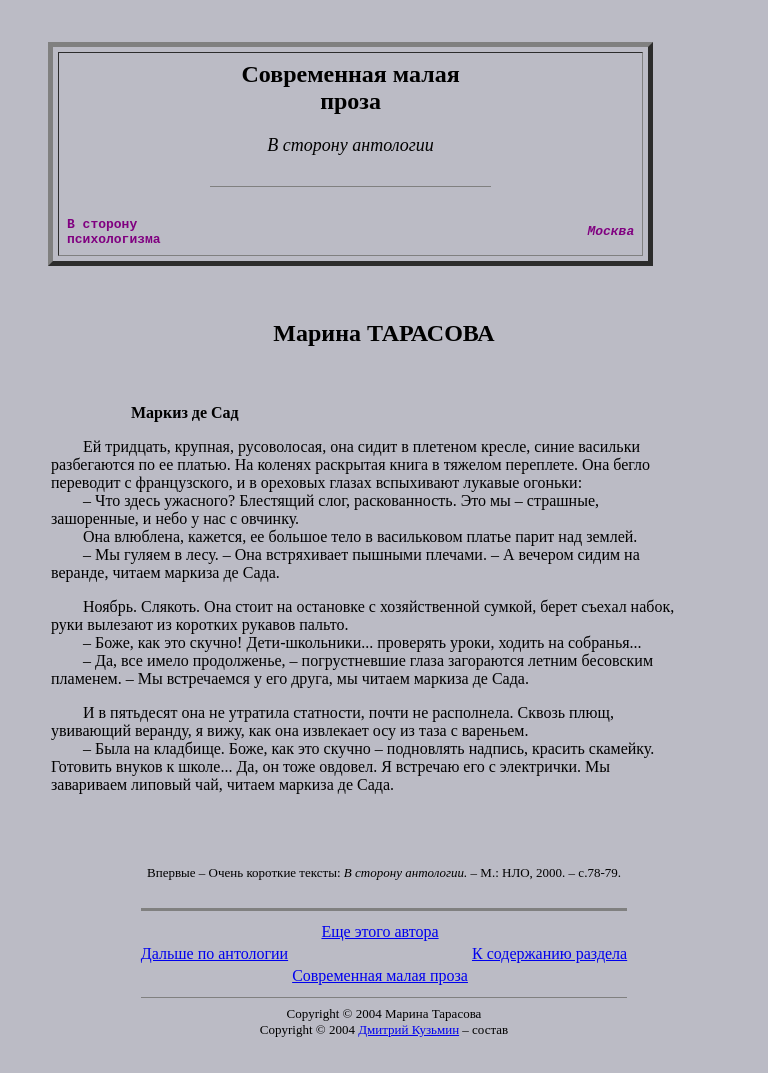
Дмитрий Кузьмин (408, 1035)
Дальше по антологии (214, 959)
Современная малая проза (380, 981)
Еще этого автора (379, 937)
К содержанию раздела (549, 959)
